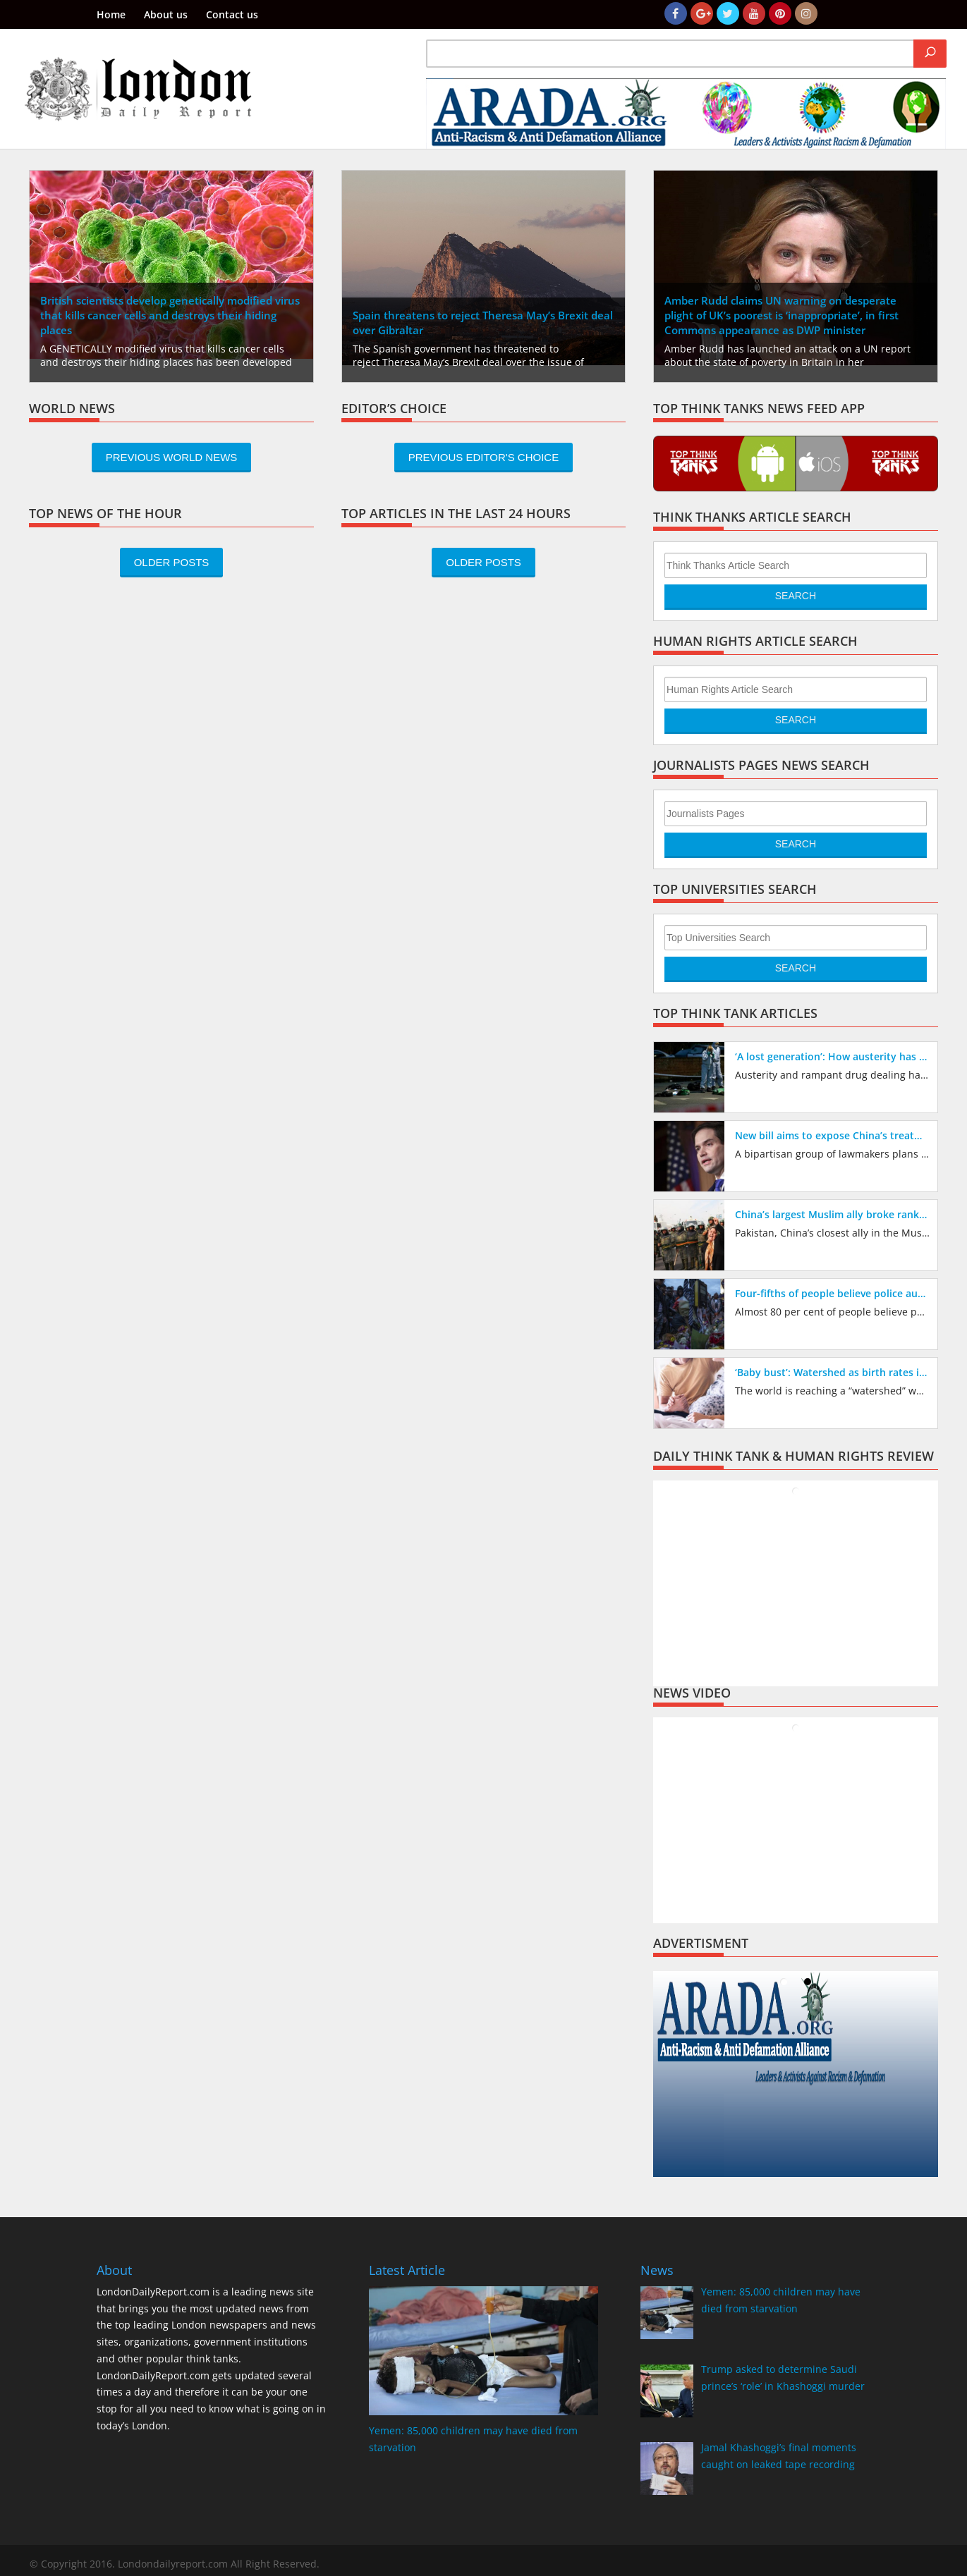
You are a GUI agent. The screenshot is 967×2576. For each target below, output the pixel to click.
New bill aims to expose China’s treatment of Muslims (832, 1135)
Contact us (232, 16)
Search (795, 595)
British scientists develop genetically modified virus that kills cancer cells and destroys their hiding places (170, 315)
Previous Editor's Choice (483, 457)
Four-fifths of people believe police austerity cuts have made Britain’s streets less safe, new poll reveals (832, 1293)
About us (166, 16)
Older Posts (171, 562)
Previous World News (172, 457)
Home (111, 16)
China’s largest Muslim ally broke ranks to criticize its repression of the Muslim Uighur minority (832, 1214)
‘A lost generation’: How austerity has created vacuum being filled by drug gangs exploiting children (832, 1056)
